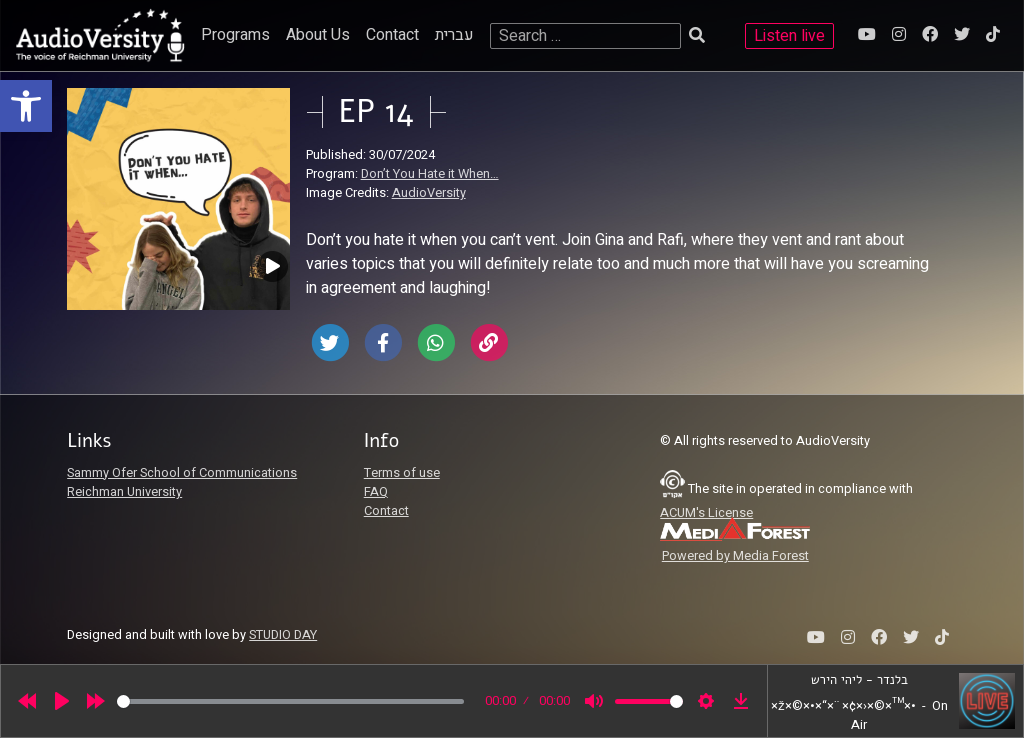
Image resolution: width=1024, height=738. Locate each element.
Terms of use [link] (402, 473)
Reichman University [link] (124, 492)
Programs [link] (235, 35)
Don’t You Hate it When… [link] (430, 174)
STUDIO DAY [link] (283, 635)
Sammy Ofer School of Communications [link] (182, 473)
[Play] (62, 701)
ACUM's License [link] (706, 513)
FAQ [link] (376, 492)
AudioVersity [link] (429, 193)
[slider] (290, 701)
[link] (26, 106)
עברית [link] (454, 35)
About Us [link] (318, 35)
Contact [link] (392, 35)
